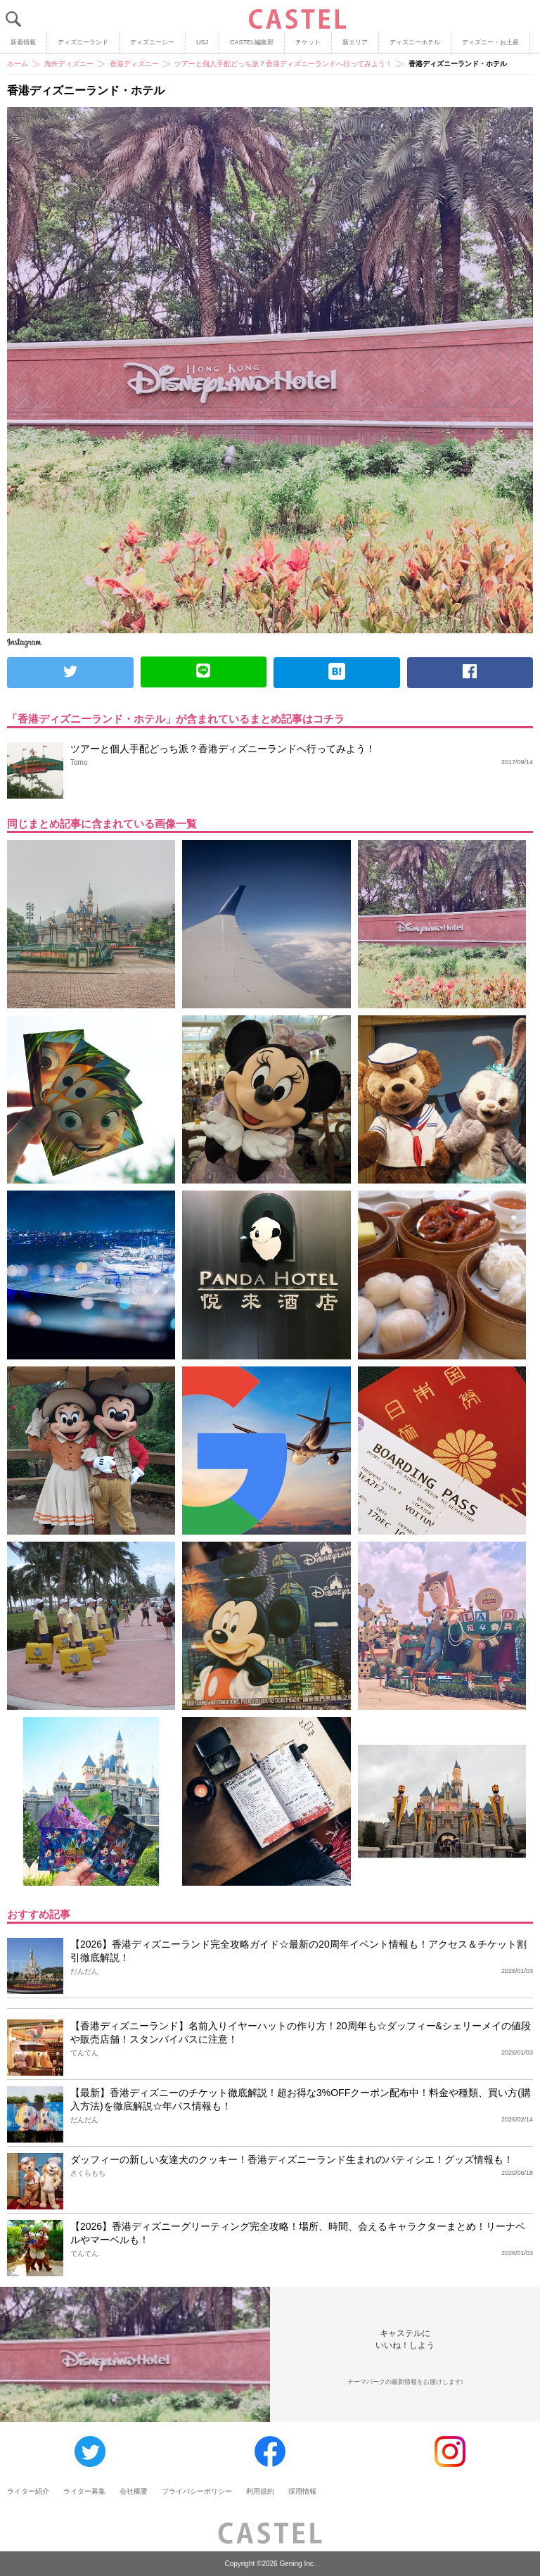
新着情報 (23, 42)
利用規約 (260, 2491)
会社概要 (134, 2491)
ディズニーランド (83, 42)
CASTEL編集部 (252, 42)
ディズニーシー (152, 42)
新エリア (355, 42)
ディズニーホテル (415, 42)
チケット (308, 42)
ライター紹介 (28, 2491)
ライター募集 (84, 2491)
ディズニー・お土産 (490, 42)
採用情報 (302, 2491)
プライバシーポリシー (197, 2491)
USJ (202, 42)
